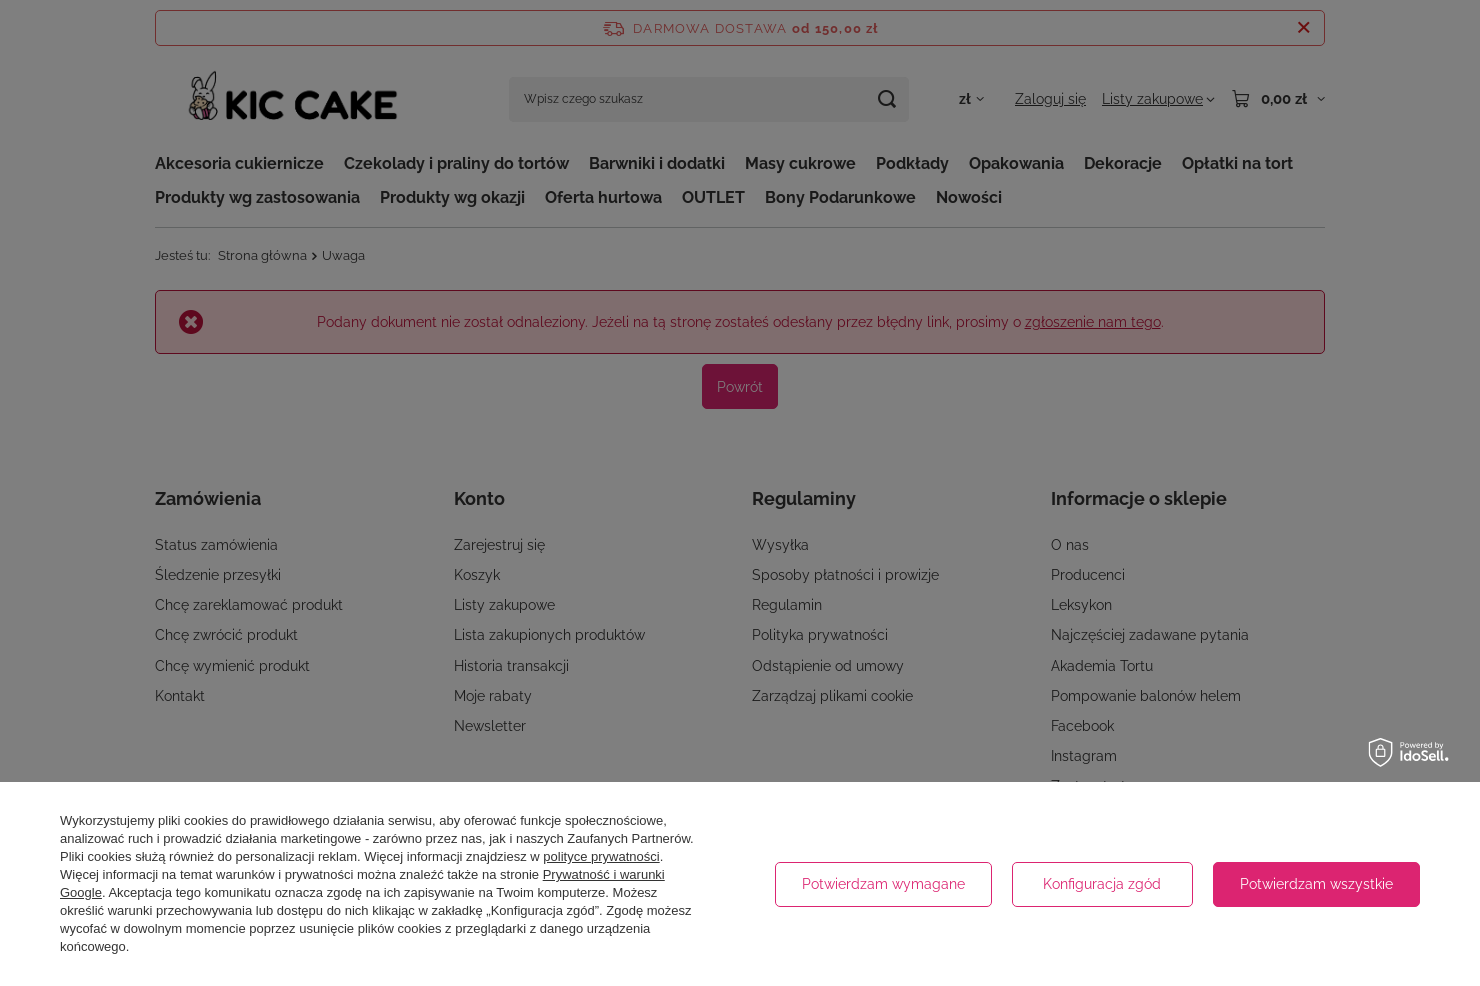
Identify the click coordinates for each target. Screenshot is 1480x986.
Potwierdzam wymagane (883, 884)
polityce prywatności (601, 856)
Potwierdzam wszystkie (1316, 884)
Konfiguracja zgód (1102, 884)
